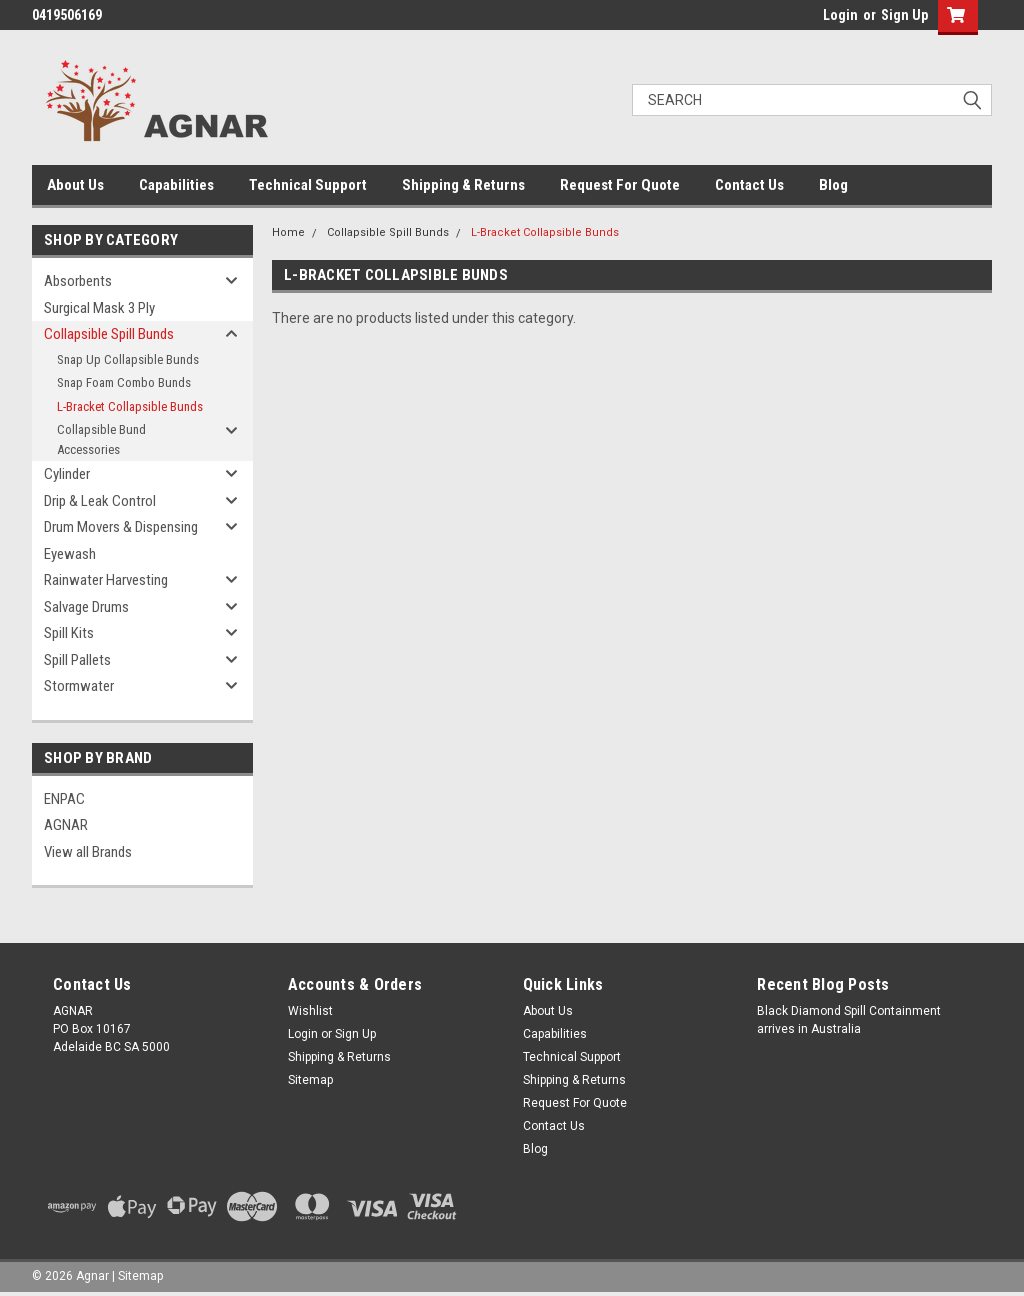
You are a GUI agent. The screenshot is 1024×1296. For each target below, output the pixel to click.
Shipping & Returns (463, 185)
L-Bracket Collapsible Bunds (130, 406)
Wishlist (310, 1011)
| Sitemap (137, 1276)
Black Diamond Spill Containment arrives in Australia (849, 1020)
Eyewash (70, 554)
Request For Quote (620, 185)
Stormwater (79, 686)
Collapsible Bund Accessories (101, 439)
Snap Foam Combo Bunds (124, 382)
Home (288, 232)
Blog (833, 185)
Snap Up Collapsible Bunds (128, 359)
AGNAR (66, 825)
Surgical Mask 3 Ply (99, 308)
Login (840, 15)
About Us (75, 185)
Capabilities (176, 185)
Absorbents (78, 281)
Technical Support (308, 185)
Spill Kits (69, 633)
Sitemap (310, 1080)
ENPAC (64, 799)
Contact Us (749, 185)
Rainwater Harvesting (106, 580)
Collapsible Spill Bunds (109, 334)
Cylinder (67, 474)
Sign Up (904, 15)
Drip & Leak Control (100, 501)
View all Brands (88, 852)
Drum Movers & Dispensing (121, 527)
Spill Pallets (77, 660)
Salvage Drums (86, 607)
